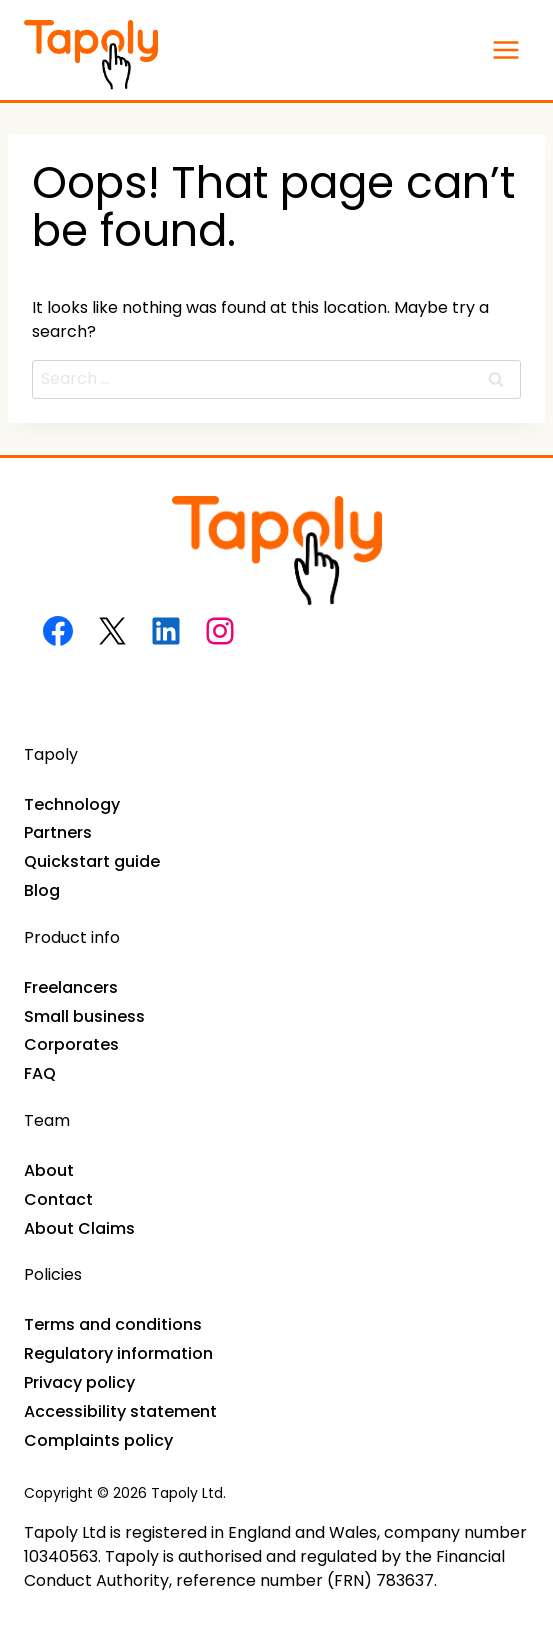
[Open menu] (505, 49)
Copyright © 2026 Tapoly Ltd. (125, 1493)
